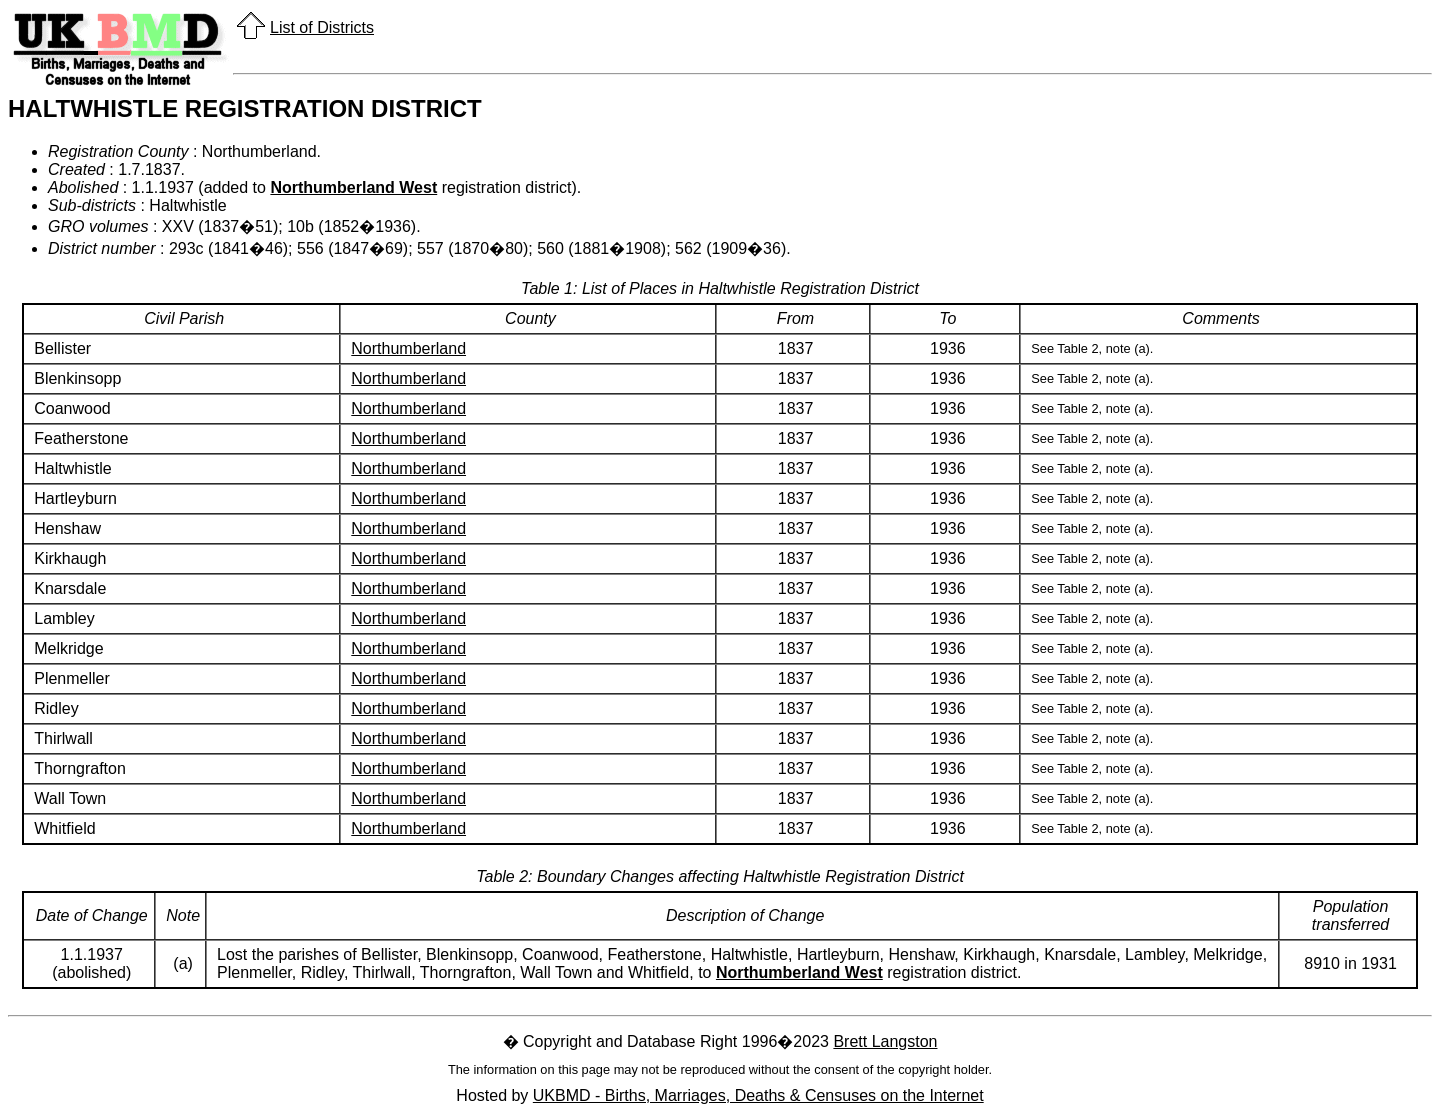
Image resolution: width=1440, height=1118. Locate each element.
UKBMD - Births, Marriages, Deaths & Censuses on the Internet (758, 1095)
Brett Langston (885, 1041)
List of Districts (322, 27)
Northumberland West (353, 187)
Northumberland (408, 348)
